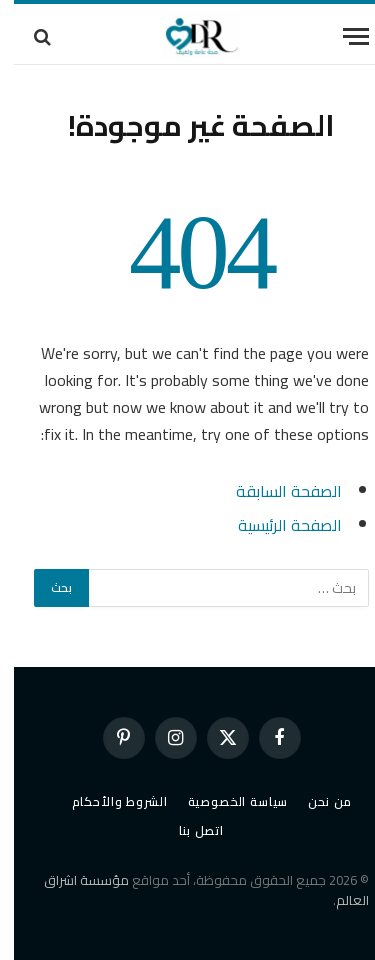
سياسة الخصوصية (224, 801)
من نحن (315, 801)
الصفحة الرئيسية (276, 525)
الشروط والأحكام (106, 801)
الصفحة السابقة (275, 491)
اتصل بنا (187, 830)
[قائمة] (342, 36)
